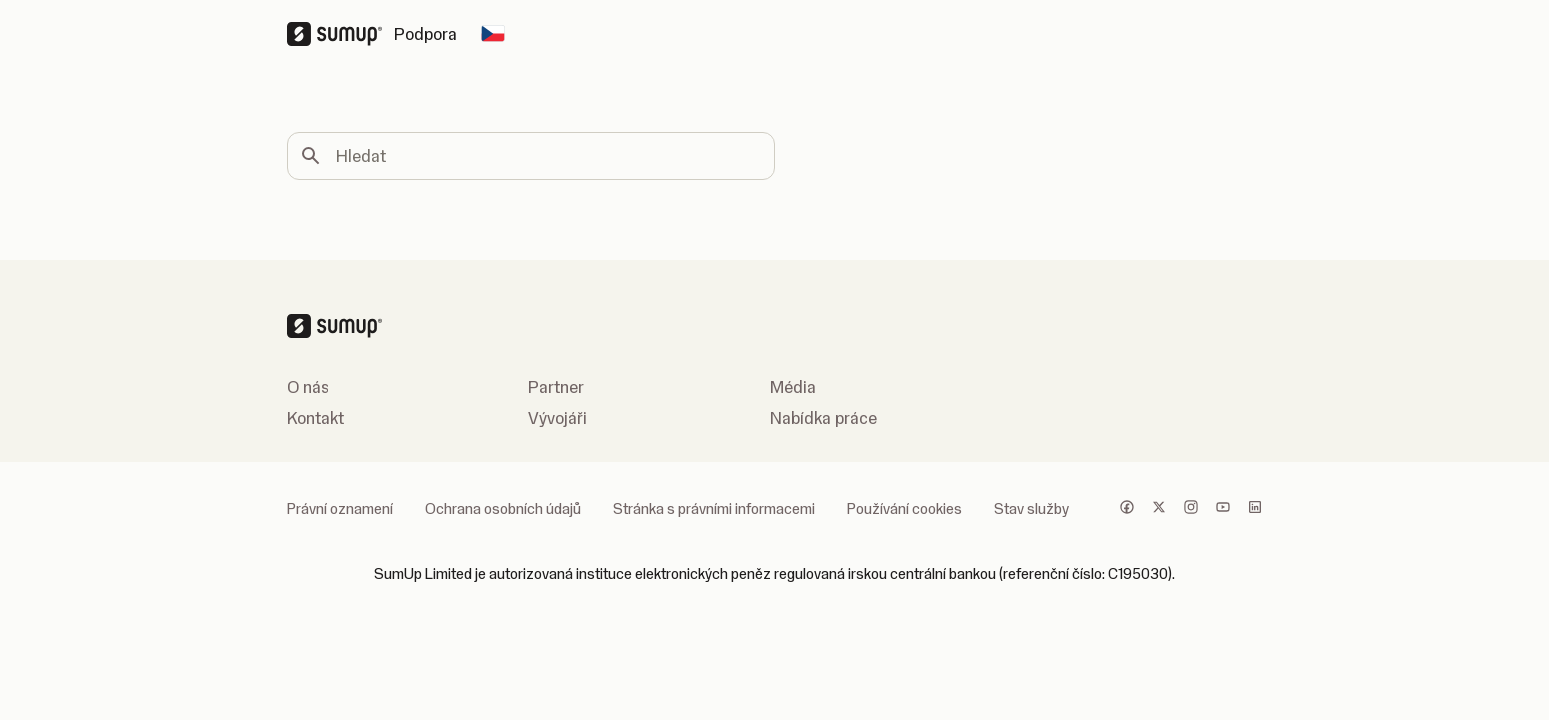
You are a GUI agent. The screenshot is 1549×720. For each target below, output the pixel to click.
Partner (556, 387)
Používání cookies (904, 509)
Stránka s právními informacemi (714, 509)
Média (793, 387)
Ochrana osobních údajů (503, 509)
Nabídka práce (823, 418)
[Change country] (493, 34)
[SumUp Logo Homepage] (340, 34)
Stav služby (1031, 509)
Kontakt (315, 418)
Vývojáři (557, 418)
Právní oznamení (340, 509)
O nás (308, 387)
